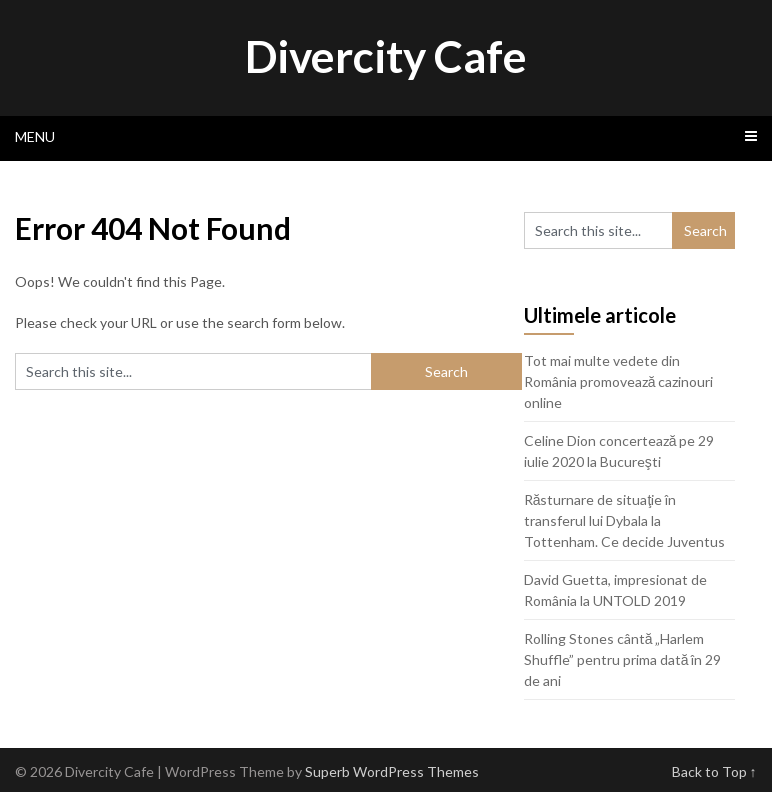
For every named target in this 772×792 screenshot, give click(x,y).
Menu (35, 136)
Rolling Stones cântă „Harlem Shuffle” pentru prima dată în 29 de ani (623, 659)
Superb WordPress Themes (392, 771)
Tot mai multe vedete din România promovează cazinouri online (619, 381)
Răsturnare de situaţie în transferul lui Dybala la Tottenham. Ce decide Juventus (624, 520)
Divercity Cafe (386, 56)
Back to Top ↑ (714, 771)
